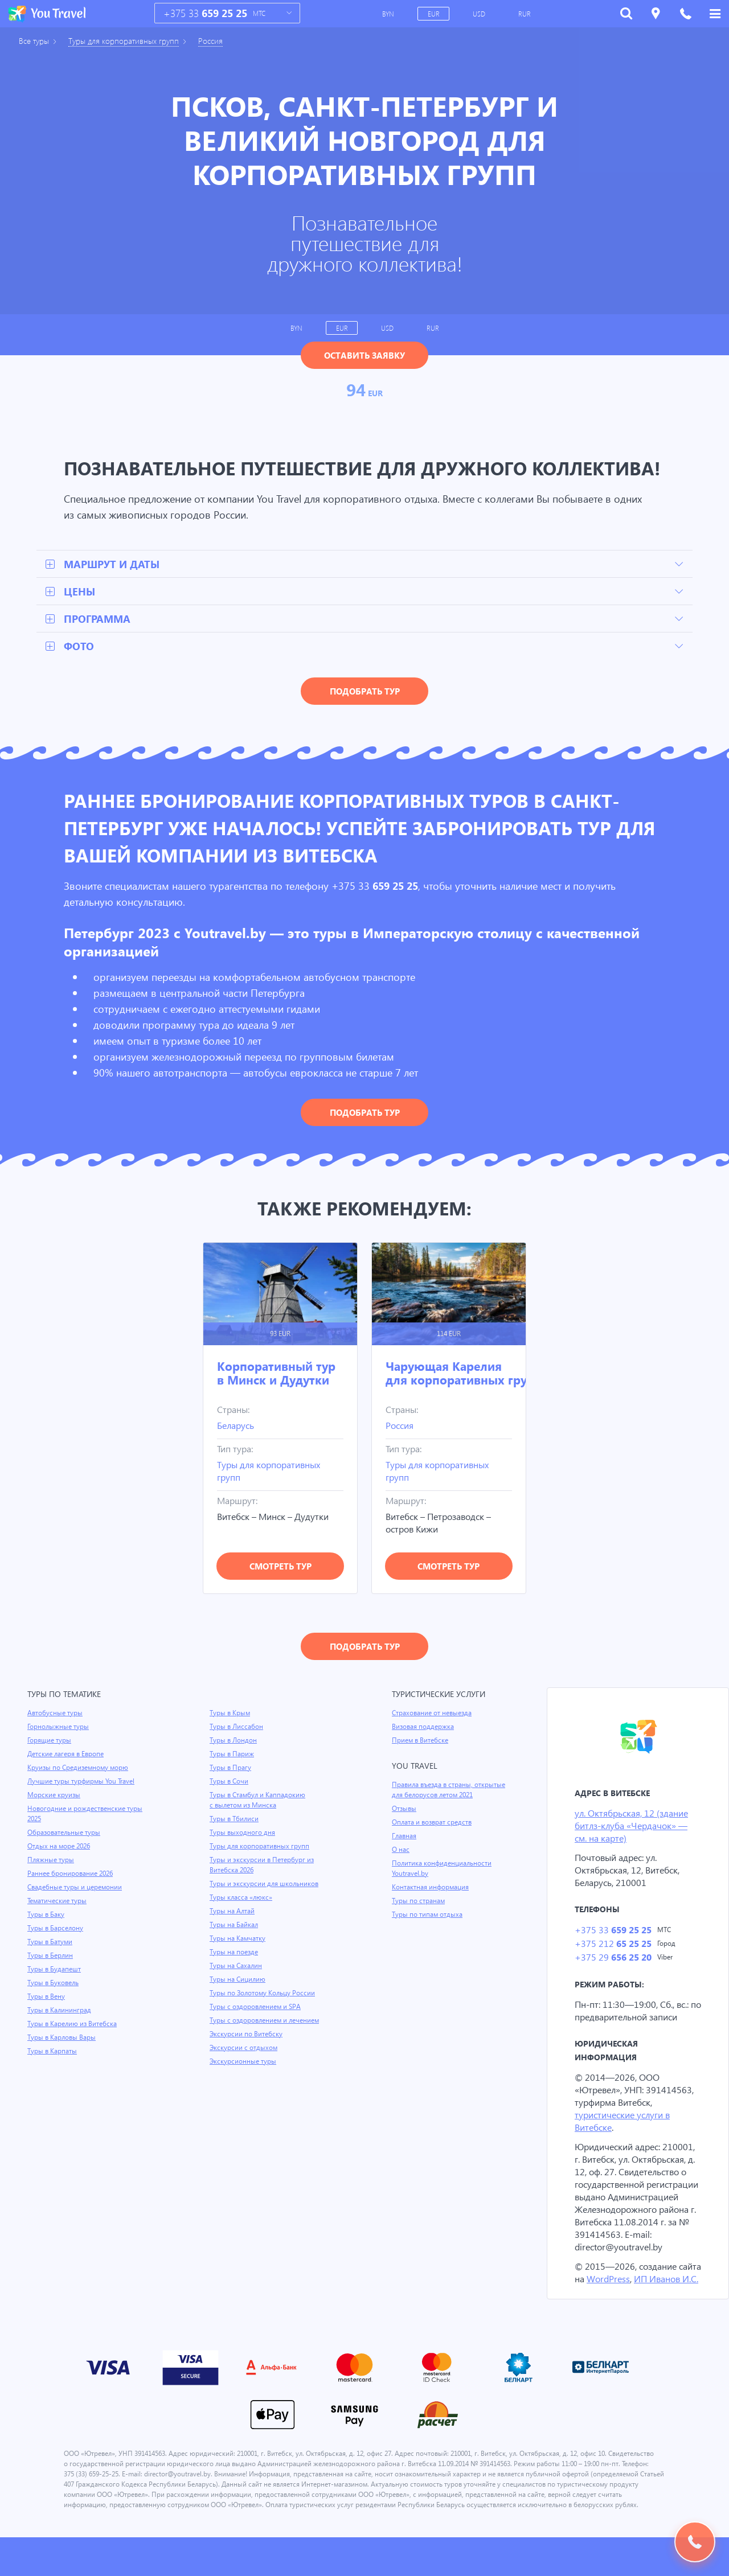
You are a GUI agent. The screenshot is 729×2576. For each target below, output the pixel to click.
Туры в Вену (46, 1998)
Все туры (35, 41)
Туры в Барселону (56, 1929)
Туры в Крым (231, 1714)
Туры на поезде (235, 1953)
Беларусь (237, 1426)
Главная (405, 1837)
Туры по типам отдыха (428, 1916)
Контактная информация (432, 1888)
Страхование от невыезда (434, 1714)
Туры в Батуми (51, 1943)
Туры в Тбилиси (235, 1820)
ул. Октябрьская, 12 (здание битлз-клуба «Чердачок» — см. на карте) (634, 1827)
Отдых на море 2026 (59, 1847)
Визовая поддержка (424, 1728)
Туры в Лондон (234, 1741)
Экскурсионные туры (244, 2062)
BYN (389, 14)
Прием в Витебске (421, 1741)
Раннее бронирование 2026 (71, 1875)
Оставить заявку (364, 355)
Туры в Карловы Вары (63, 2039)
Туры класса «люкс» (242, 1899)
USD (480, 14)
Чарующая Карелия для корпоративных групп (464, 1373)
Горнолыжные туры (59, 1728)
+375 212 (612, 1946)
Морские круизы (54, 1796)
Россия (220, 41)
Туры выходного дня (243, 1834)
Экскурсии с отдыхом (244, 2049)
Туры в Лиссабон (237, 1728)
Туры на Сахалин (237, 1967)
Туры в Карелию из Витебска (73, 2025)
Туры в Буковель (54, 1984)
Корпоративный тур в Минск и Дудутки (276, 1373)
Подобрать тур (365, 691)
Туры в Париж (232, 1755)
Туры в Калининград (60, 2011)
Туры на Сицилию (238, 1981)
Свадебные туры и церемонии (75, 1888)
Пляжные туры (51, 1861)
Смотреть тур (280, 1567)
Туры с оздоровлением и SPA (257, 2008)
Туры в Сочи (229, 1782)
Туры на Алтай (233, 1912)
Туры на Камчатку (239, 1940)
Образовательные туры (65, 1834)
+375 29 (612, 1960)
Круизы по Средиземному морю (79, 1769)
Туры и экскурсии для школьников (265, 1885)
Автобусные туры (55, 1714)
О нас (400, 1851)
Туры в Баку (46, 1916)
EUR (434, 14)
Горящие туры (50, 1741)
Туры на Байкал (235, 1926)
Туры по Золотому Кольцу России (264, 1994)
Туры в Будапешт (55, 1970)
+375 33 (205, 13)
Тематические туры (58, 1902)
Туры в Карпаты (53, 2052)
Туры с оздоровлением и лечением (266, 2022)
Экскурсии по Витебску (247, 2035)
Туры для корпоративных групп (129, 41)
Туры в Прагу (231, 1769)
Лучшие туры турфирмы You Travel (82, 1782)
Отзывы (405, 1810)
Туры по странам (419, 1902)
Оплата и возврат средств (434, 1823)
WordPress (635, 2294)
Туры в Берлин (51, 1957)
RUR (525, 14)
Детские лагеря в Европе (67, 1755)
